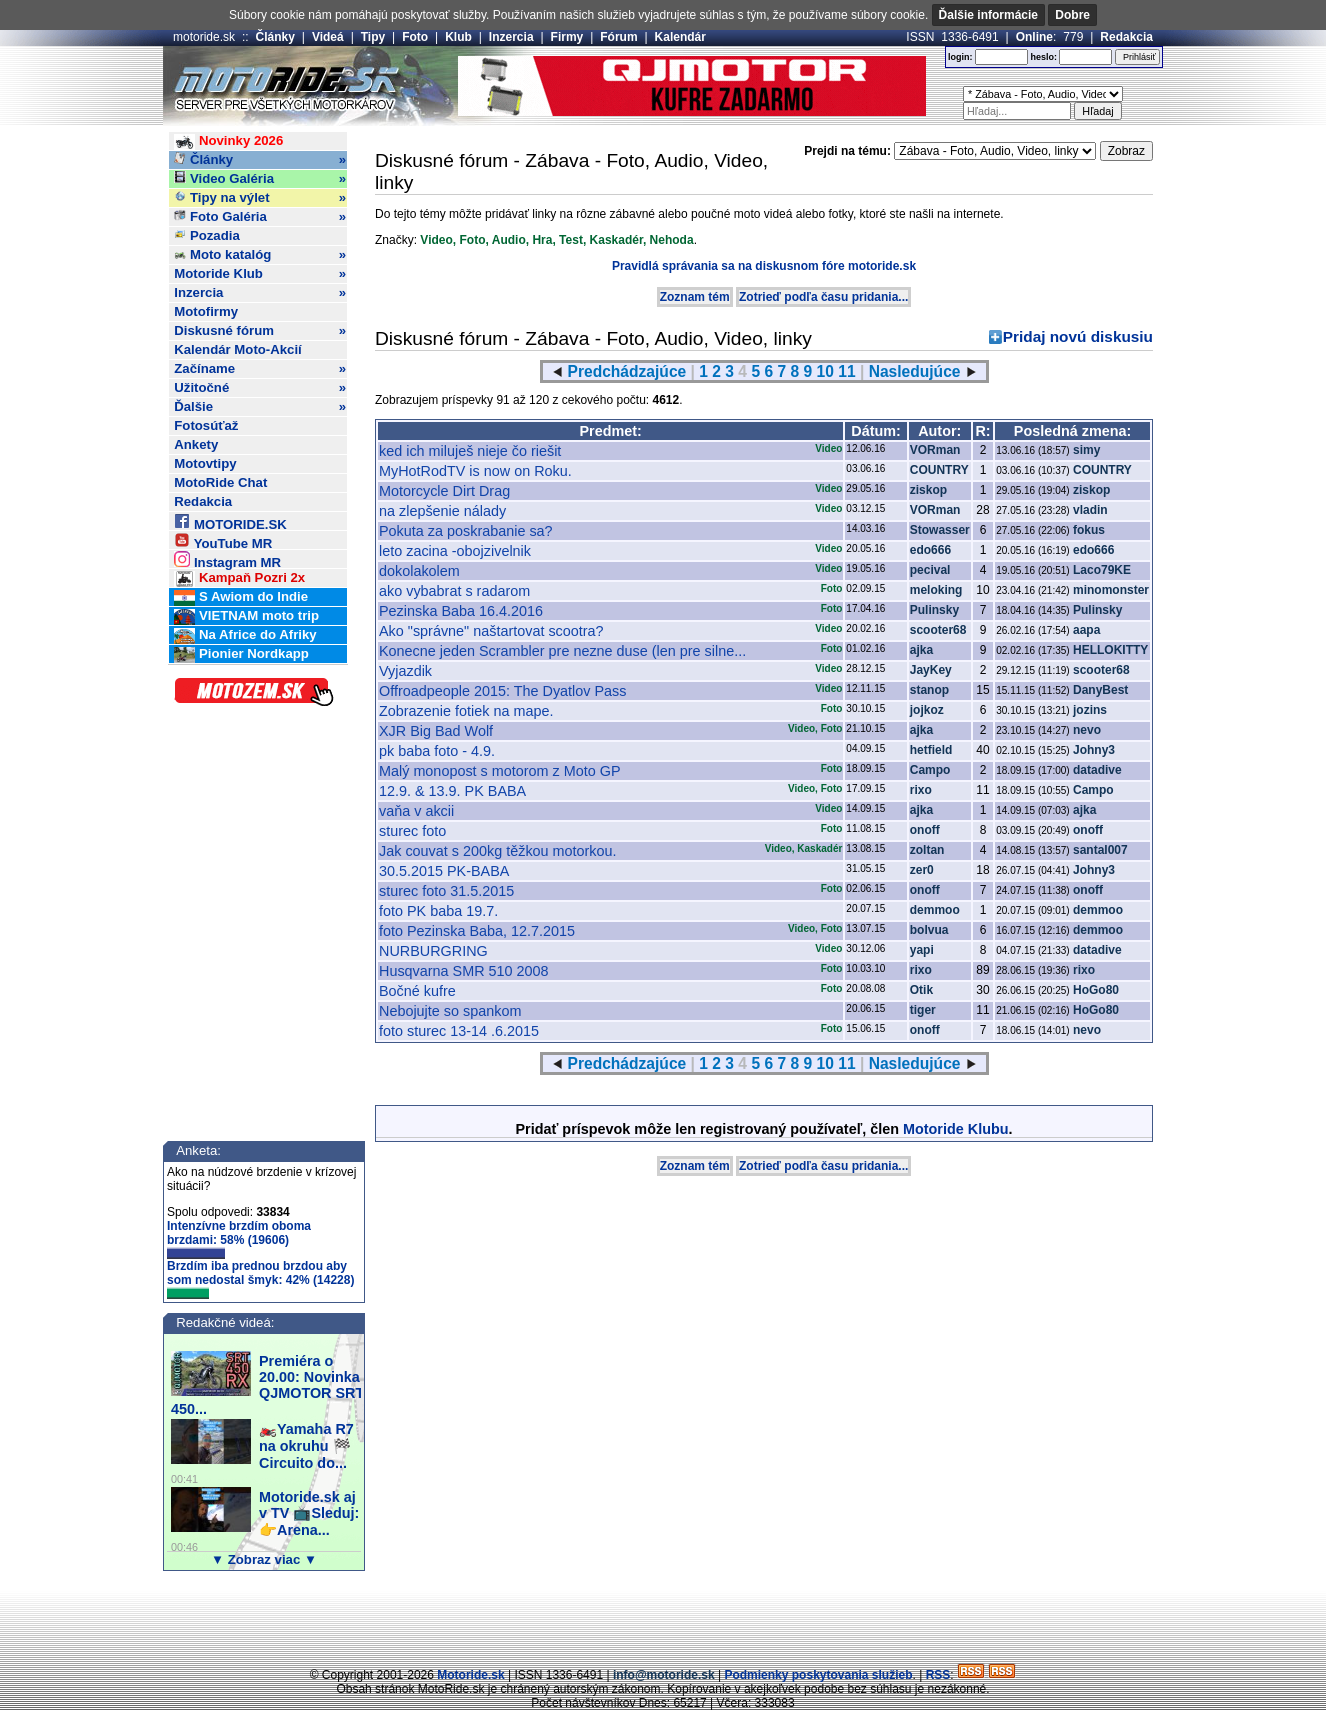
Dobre (1072, 15)
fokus (1089, 530)
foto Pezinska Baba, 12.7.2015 (477, 931)
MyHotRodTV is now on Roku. (475, 471)
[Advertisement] (663, 1621)
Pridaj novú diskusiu (1078, 336)
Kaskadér (616, 240)
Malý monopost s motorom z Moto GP (500, 771)
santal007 (1100, 850)
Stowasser (940, 530)
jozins (1090, 710)
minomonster (1111, 590)
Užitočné (260, 388)
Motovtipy (205, 463)
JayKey (931, 670)
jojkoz (927, 710)
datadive (1097, 770)
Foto (415, 37)
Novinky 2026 (228, 141)
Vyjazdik (405, 671)
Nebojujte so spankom (450, 1011)
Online (1034, 37)
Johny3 (1094, 750)
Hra (542, 240)
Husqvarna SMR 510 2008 (464, 971)
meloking (936, 590)
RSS (938, 1675)
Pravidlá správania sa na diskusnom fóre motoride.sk (764, 266)
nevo (1087, 730)
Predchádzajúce (627, 371)
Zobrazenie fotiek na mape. (466, 711)
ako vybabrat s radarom (454, 591)
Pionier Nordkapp (241, 654)
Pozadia (207, 235)
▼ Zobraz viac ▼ (264, 1559)
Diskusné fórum (260, 331)
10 (825, 371)
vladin (1090, 510)
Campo (930, 770)
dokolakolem (419, 571)
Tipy (373, 37)
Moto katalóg (260, 255)
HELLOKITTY (1110, 650)
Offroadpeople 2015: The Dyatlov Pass (502, 691)
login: (960, 57)
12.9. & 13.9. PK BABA (452, 791)
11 (846, 371)
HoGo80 (1096, 990)
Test (571, 240)
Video (436, 240)
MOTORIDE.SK (230, 521)
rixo (921, 790)
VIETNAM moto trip (246, 616)
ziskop (928, 490)
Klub (458, 37)
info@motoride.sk (664, 1675)
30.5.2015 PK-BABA (444, 871)
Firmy (567, 37)
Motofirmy (206, 311)
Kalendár (680, 37)
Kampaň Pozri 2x (239, 578)
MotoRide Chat (220, 482)
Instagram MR (227, 559)
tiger (923, 1010)
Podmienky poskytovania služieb (818, 1675)
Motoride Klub (260, 274)
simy (1086, 450)
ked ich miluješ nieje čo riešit (470, 451)
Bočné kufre (417, 991)
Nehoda (672, 240)
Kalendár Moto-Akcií (238, 349)
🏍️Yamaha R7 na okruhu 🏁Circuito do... (306, 1446)
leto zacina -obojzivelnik (455, 551)
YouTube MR (223, 540)
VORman (935, 450)
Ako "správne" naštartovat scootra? (491, 631)
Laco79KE (1102, 570)
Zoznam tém (695, 297)
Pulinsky (934, 610)
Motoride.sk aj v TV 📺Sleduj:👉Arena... (309, 1513)
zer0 (922, 870)
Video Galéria (260, 179)
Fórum (618, 37)
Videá (328, 37)
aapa (1086, 630)
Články (275, 37)
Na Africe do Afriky (245, 635)
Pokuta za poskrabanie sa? (466, 531)
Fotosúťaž (206, 425)
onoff (925, 830)
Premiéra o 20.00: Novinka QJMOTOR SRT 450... (267, 1385)
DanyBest (1100, 690)
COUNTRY (939, 470)
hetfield (931, 750)
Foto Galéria (260, 217)
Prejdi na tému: (847, 151)
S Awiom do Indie (241, 597)
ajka (921, 650)
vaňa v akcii (416, 811)
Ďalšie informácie (988, 15)
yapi (922, 950)
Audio (509, 240)
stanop (929, 690)
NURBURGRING (433, 951)
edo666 (930, 550)
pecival (930, 570)
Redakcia (1126, 37)
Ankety (196, 444)
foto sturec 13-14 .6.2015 (459, 1031)
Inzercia (511, 37)
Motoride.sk (470, 1675)
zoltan (927, 850)
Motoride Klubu (956, 1129)
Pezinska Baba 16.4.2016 (461, 611)
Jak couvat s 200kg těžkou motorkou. (498, 851)
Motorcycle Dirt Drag (444, 491)
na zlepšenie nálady (442, 511)
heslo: (1043, 57)
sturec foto (412, 831)
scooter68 (938, 630)
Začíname (260, 369)
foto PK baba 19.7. (438, 911)
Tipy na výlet (260, 198)
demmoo (935, 910)
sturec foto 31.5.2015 (446, 891)
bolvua (929, 930)
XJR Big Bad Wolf (436, 731)
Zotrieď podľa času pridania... (823, 297)
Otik (921, 990)
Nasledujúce (915, 371)
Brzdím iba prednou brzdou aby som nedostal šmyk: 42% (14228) (260, 1279)
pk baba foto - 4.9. (437, 751)
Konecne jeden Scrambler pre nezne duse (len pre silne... (562, 651)
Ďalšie (260, 407)
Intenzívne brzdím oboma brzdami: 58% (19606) (239, 1239)
